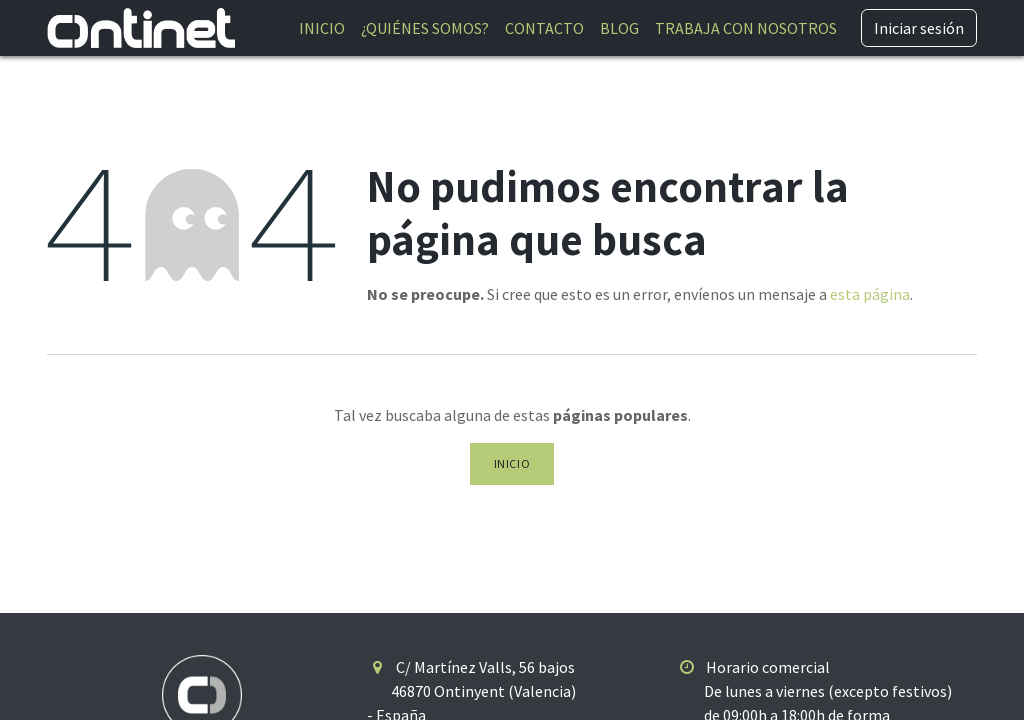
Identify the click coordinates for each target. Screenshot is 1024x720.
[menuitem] (322, 28)
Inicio (512, 463)
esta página (870, 294)
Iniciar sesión (919, 28)
